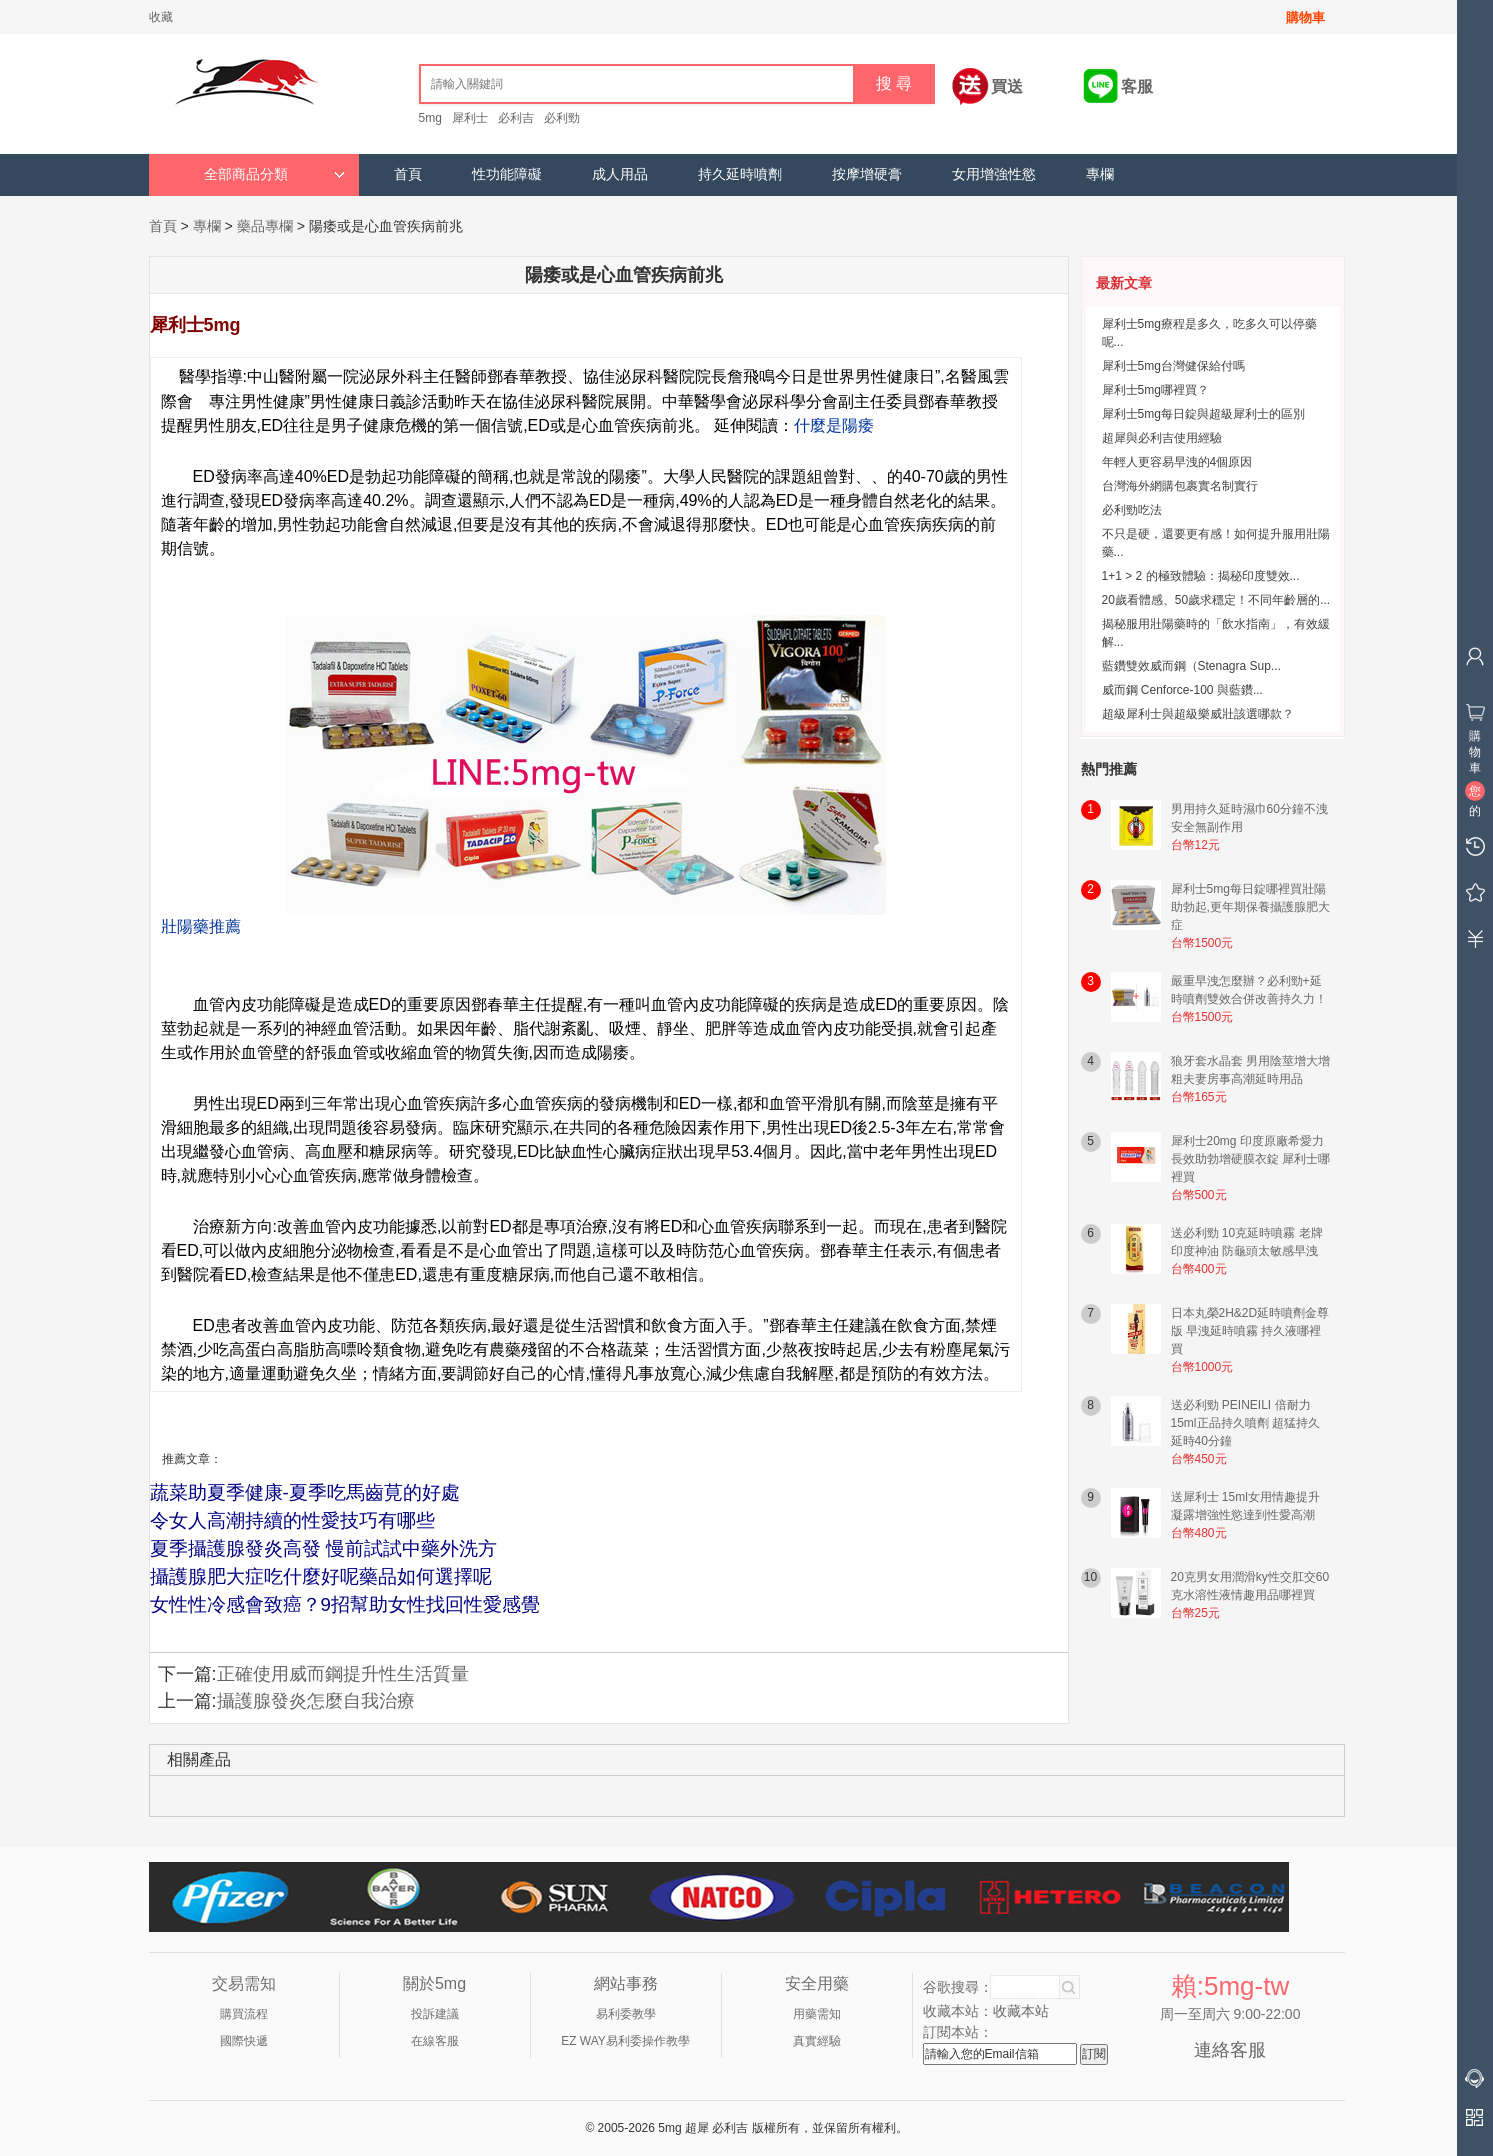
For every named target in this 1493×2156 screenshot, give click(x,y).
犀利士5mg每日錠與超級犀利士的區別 (1203, 414)
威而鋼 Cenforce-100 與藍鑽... (1182, 690)
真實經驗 (817, 2041)
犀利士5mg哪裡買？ (1155, 390)
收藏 (161, 17)
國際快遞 (244, 2041)
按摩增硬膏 (867, 174)
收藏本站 (1021, 2011)
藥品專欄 (265, 226)
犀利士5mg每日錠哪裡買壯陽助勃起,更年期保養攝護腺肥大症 (1250, 907)
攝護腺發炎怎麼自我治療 (316, 1701)
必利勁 (562, 118)
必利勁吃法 (1132, 510)
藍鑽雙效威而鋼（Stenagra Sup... (1191, 666)
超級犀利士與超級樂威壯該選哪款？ (1198, 714)
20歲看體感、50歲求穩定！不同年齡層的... (1216, 600)
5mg (430, 118)
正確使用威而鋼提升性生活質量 (343, 1674)
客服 (1137, 86)
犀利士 (470, 118)
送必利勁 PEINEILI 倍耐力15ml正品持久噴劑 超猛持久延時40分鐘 (1245, 1423)
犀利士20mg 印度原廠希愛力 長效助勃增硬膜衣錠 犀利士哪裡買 (1250, 1159)
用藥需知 (817, 2014)
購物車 (1305, 17)
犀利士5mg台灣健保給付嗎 (1173, 366)
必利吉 (516, 118)
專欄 (1100, 174)
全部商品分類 (274, 174)
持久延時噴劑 (740, 174)
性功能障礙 (507, 174)
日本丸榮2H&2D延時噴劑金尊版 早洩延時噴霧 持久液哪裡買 (1250, 1331)
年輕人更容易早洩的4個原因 (1177, 462)
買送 (1007, 86)
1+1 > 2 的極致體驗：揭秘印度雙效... (1201, 576)
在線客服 (435, 2041)
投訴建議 (435, 2014)
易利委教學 (626, 2014)
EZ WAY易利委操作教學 (625, 2041)
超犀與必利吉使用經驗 (1162, 438)
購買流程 (244, 2014)
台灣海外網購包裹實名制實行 (1180, 486)
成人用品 (620, 174)
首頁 (408, 174)
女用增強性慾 (994, 174)
